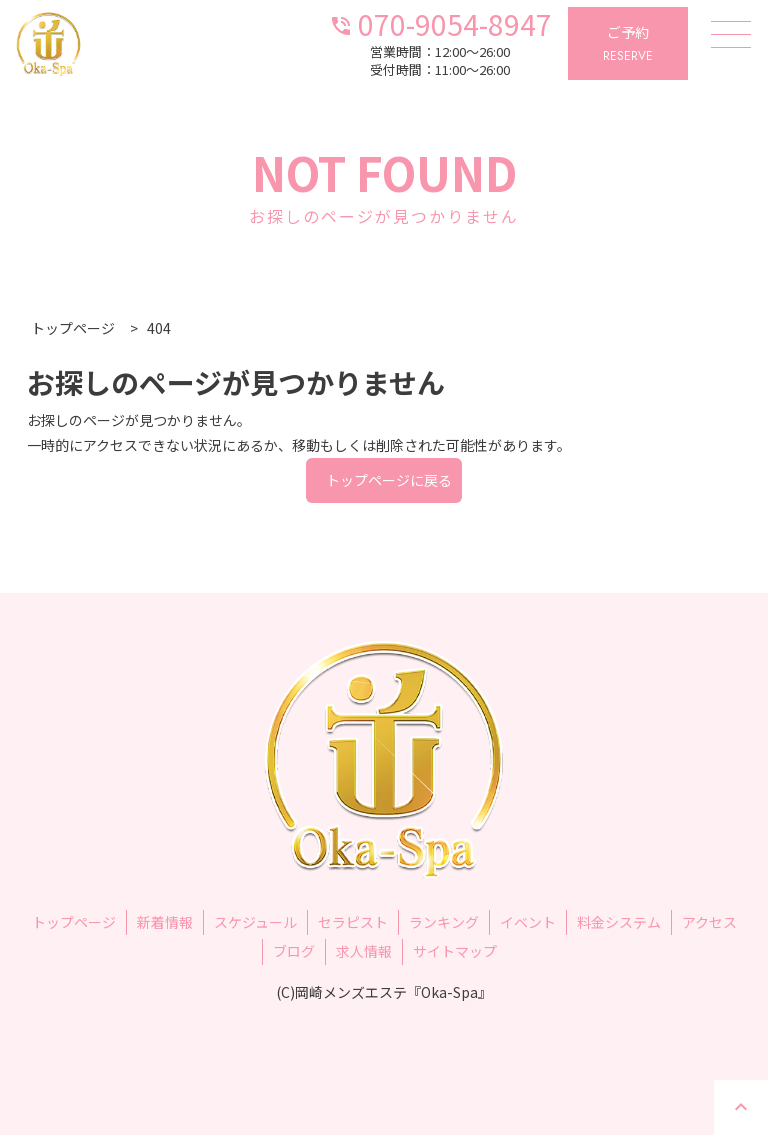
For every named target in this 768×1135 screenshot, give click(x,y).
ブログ (294, 951)
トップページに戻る (389, 480)
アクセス (709, 922)
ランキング (444, 922)
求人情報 (364, 951)
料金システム (619, 922)
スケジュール (255, 922)
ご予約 (628, 44)
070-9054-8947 (440, 22)
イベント (528, 922)
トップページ (74, 922)
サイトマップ (455, 951)
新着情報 (165, 922)
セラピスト (353, 922)
